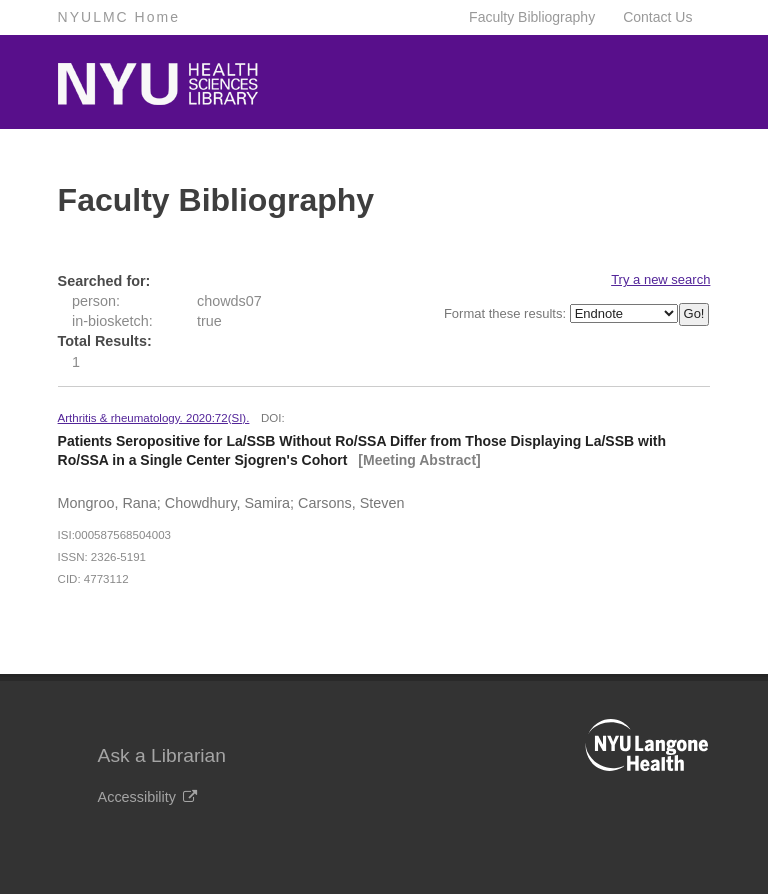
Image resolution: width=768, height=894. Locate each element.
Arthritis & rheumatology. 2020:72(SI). (154, 418)
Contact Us (657, 17)
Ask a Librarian (162, 755)
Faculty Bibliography (532, 17)
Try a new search (660, 279)
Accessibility (147, 797)
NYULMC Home (119, 17)
